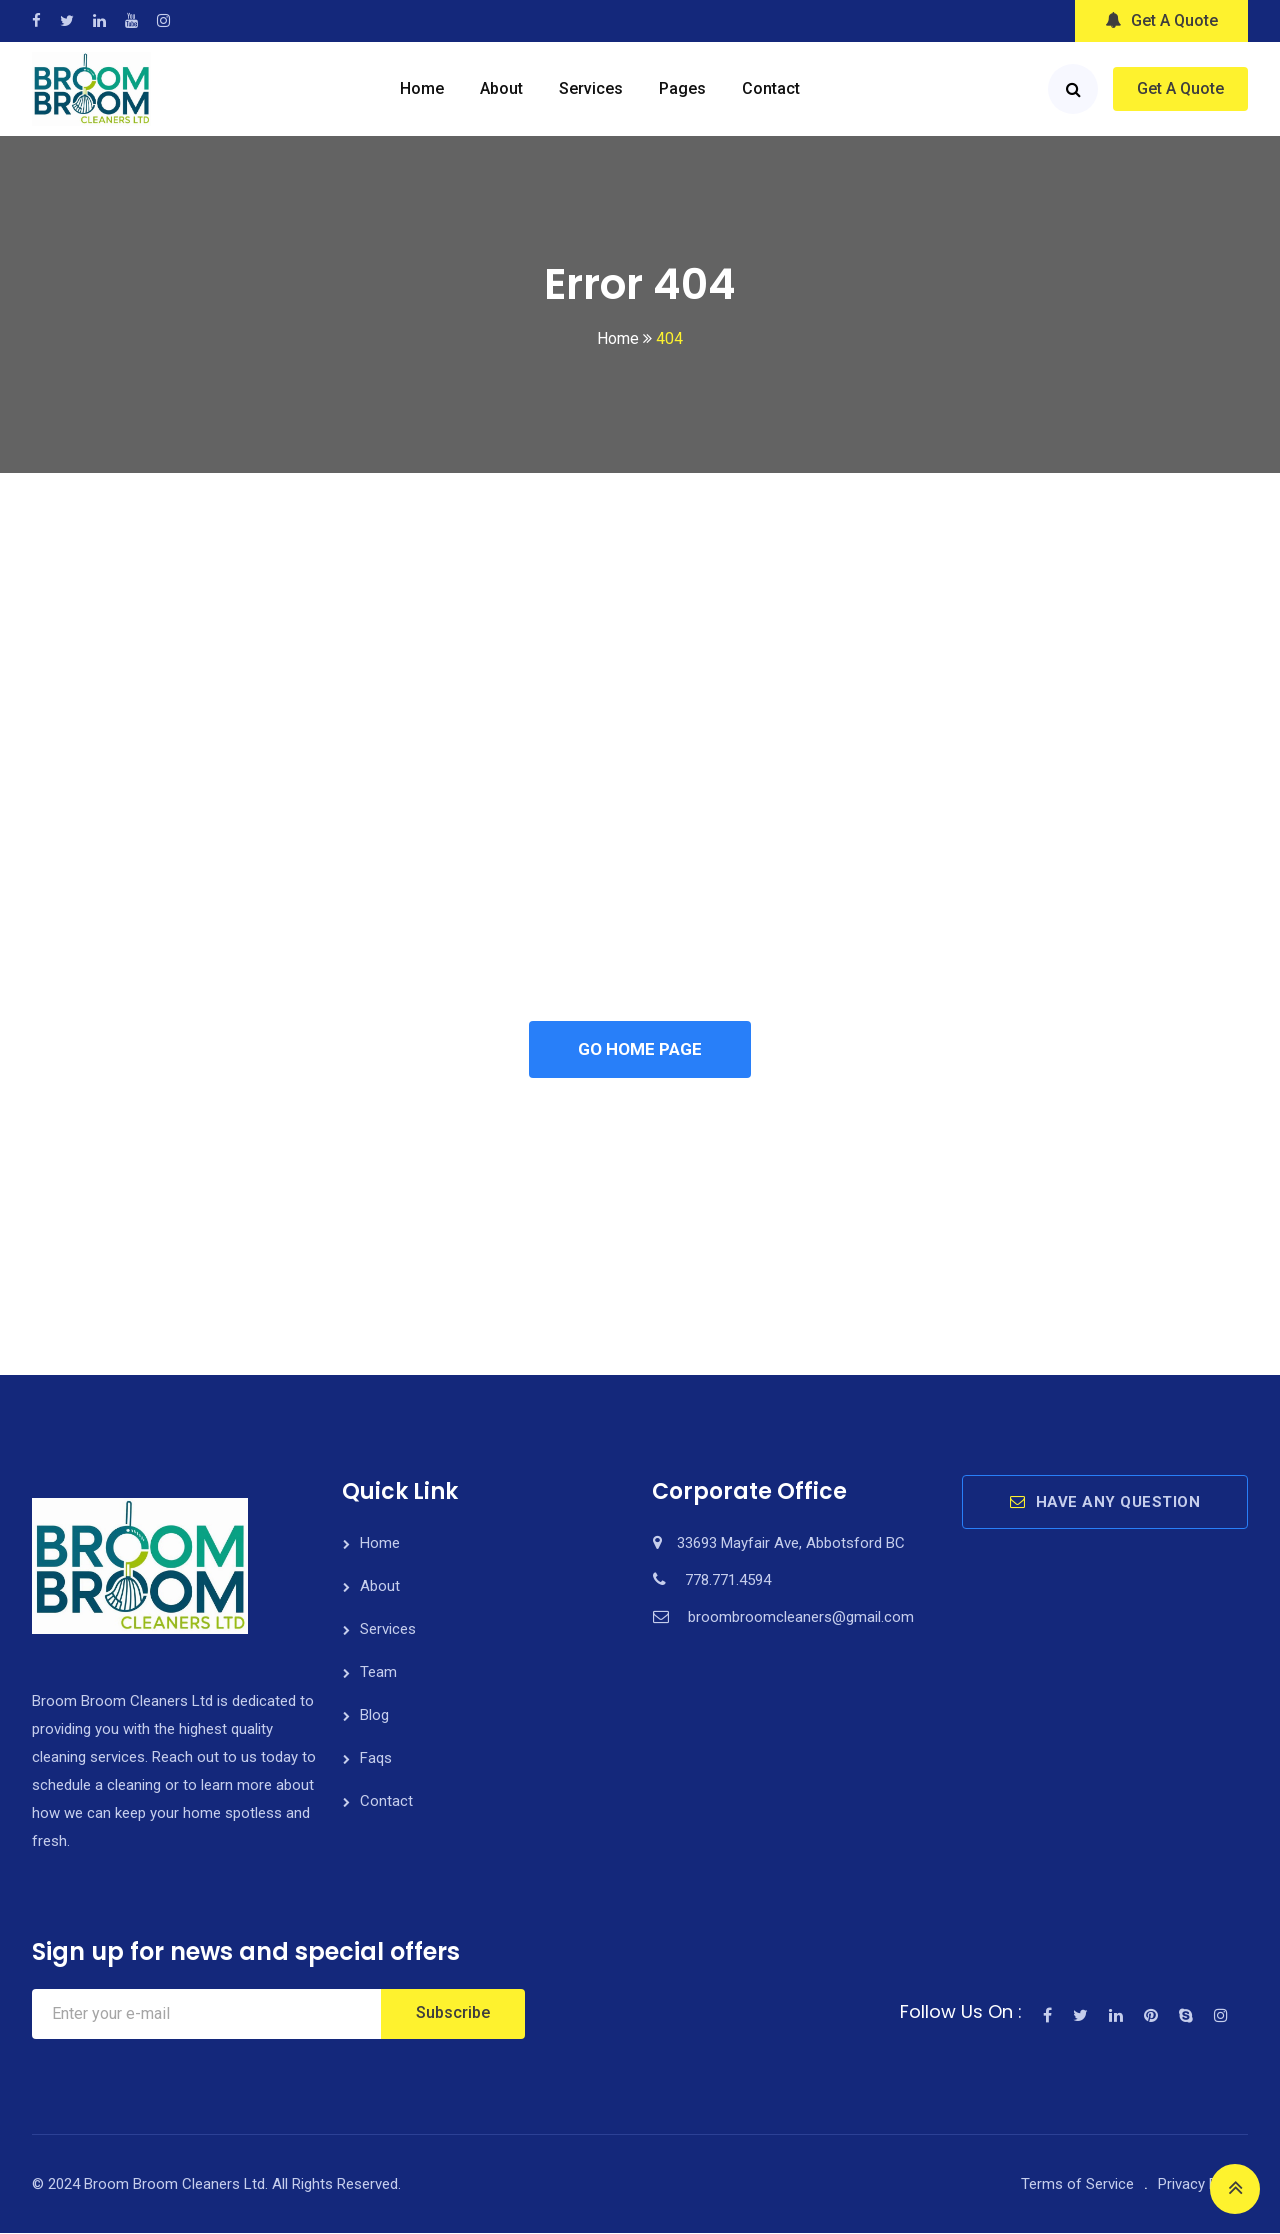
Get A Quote (1161, 20)
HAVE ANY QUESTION (1105, 1503)
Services (591, 88)
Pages (682, 88)
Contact (771, 88)
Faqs (376, 1759)
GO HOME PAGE (640, 1050)
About (501, 88)
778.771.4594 (728, 1581)
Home (422, 88)
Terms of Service (1077, 2185)
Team (378, 1673)
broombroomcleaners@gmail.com (801, 1618)
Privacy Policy (1203, 2185)
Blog (374, 1716)
